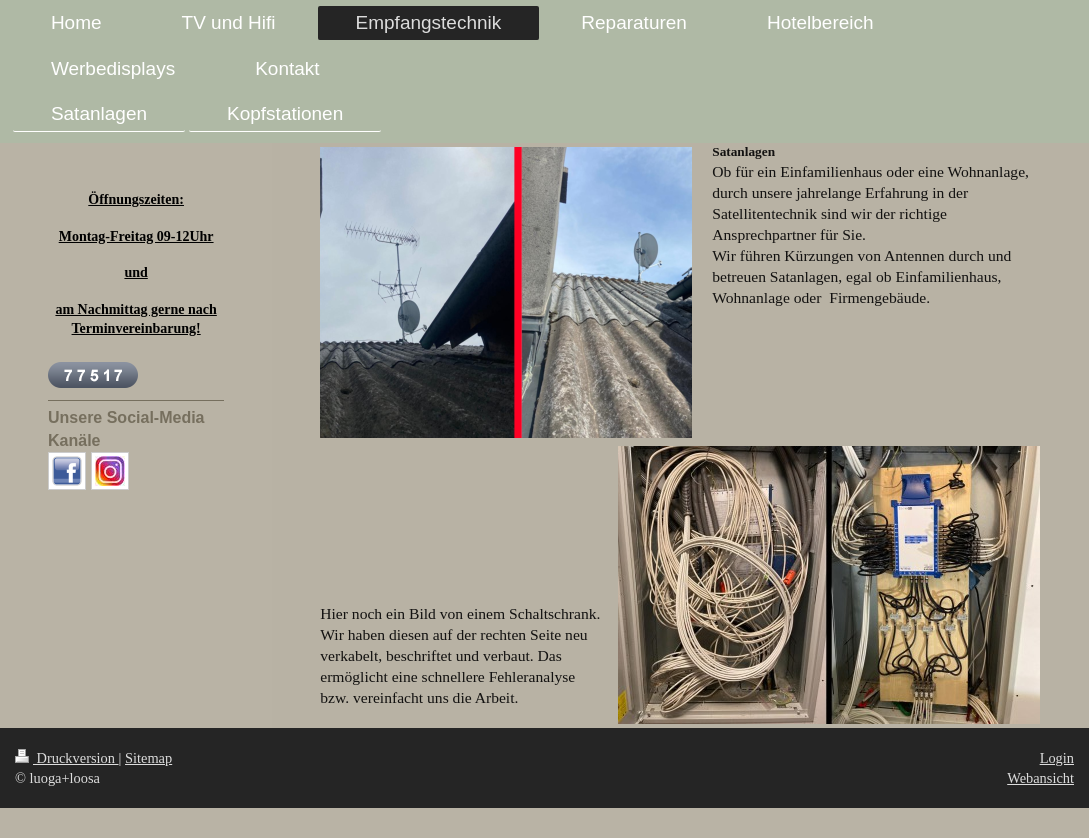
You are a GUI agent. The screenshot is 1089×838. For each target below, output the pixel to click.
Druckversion (67, 758)
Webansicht (1040, 778)
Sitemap (148, 758)
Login (1057, 758)
